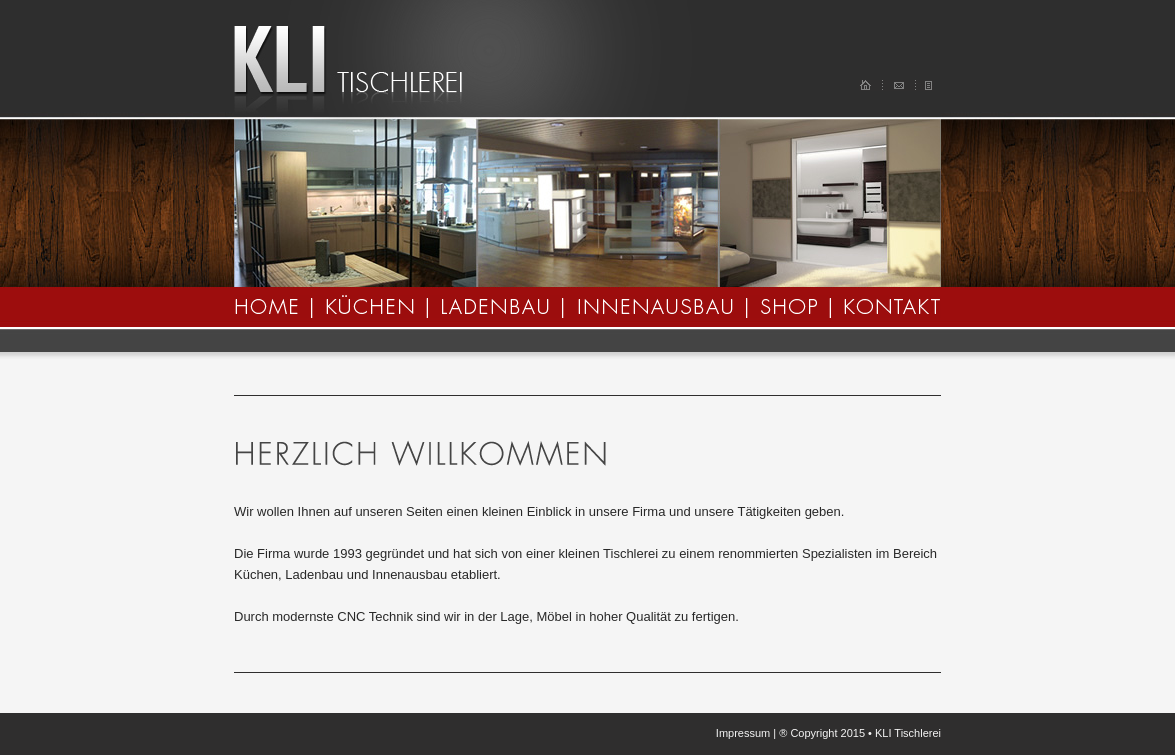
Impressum (743, 733)
